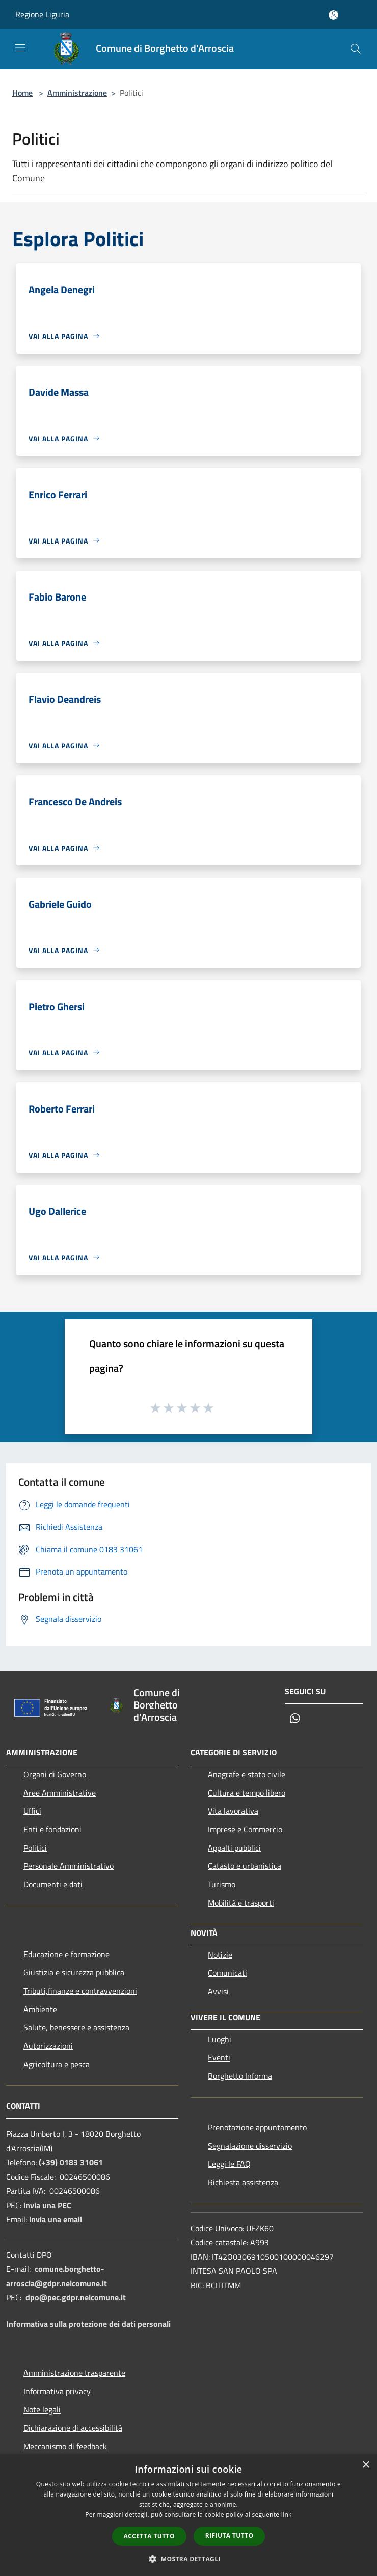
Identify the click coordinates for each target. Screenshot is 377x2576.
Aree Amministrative (59, 1792)
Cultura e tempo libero (246, 1792)
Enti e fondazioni (52, 1829)
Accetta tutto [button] (149, 2536)
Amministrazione (77, 93)
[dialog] (188, 2515)
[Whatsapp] (295, 1719)
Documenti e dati (53, 1884)
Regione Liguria (42, 14)
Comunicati (227, 1973)
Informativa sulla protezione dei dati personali (88, 2324)
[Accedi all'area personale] (333, 15)
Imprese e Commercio (245, 1829)
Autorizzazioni (48, 2046)
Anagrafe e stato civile (246, 1774)
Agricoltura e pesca (56, 2064)
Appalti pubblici (234, 1847)
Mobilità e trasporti (241, 1902)
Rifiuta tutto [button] (229, 2535)
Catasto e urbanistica (244, 1866)
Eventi (219, 2057)
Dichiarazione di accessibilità (72, 2428)
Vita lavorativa (233, 1811)
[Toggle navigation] (20, 48)
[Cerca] (355, 49)
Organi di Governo (54, 1774)
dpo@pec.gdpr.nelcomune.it (75, 2297)
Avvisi (218, 1991)
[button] (188, 2559)
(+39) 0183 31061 (71, 2162)
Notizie (220, 1954)
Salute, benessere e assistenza (76, 2027)
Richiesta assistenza (243, 2182)
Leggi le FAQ (229, 2164)
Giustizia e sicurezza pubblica (73, 1972)
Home (22, 93)
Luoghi (219, 2039)
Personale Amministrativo (68, 1866)
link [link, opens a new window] (286, 2514)
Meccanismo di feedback (65, 2446)
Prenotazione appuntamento (257, 2127)
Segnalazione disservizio (250, 2145)
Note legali (42, 2409)
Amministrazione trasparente (74, 2373)
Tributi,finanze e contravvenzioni (80, 1991)
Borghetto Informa (240, 2076)
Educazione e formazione (66, 1954)
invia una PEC (47, 2205)
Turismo (221, 1884)
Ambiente (40, 2009)
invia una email (55, 2219)
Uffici (32, 1811)
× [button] (365, 2465)
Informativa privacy (57, 2391)
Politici (35, 1847)
